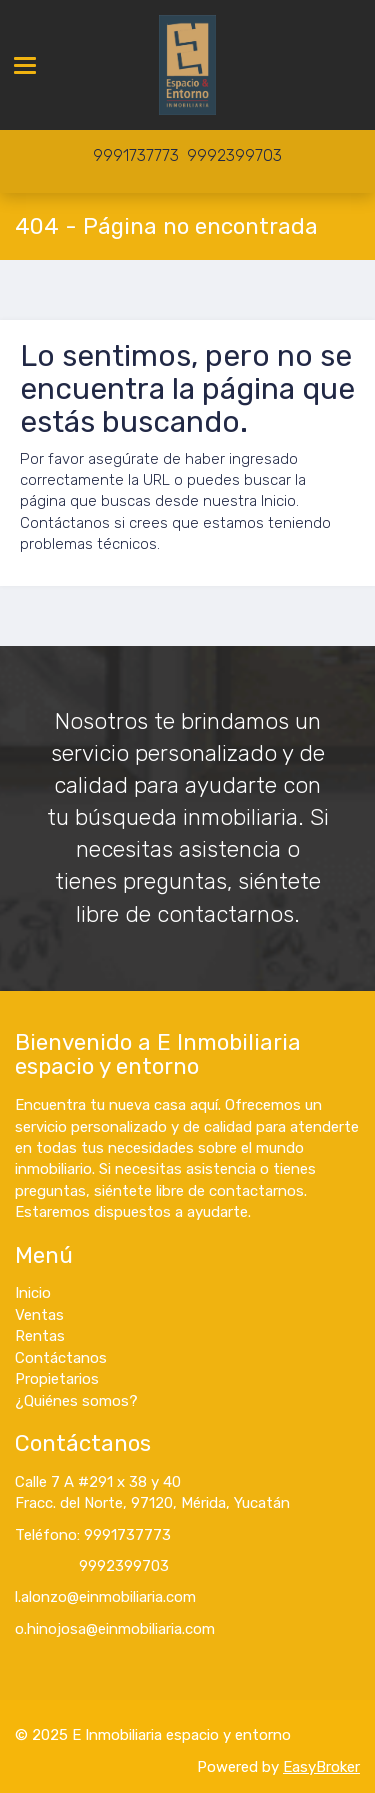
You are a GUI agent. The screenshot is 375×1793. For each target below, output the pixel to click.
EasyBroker (321, 1767)
